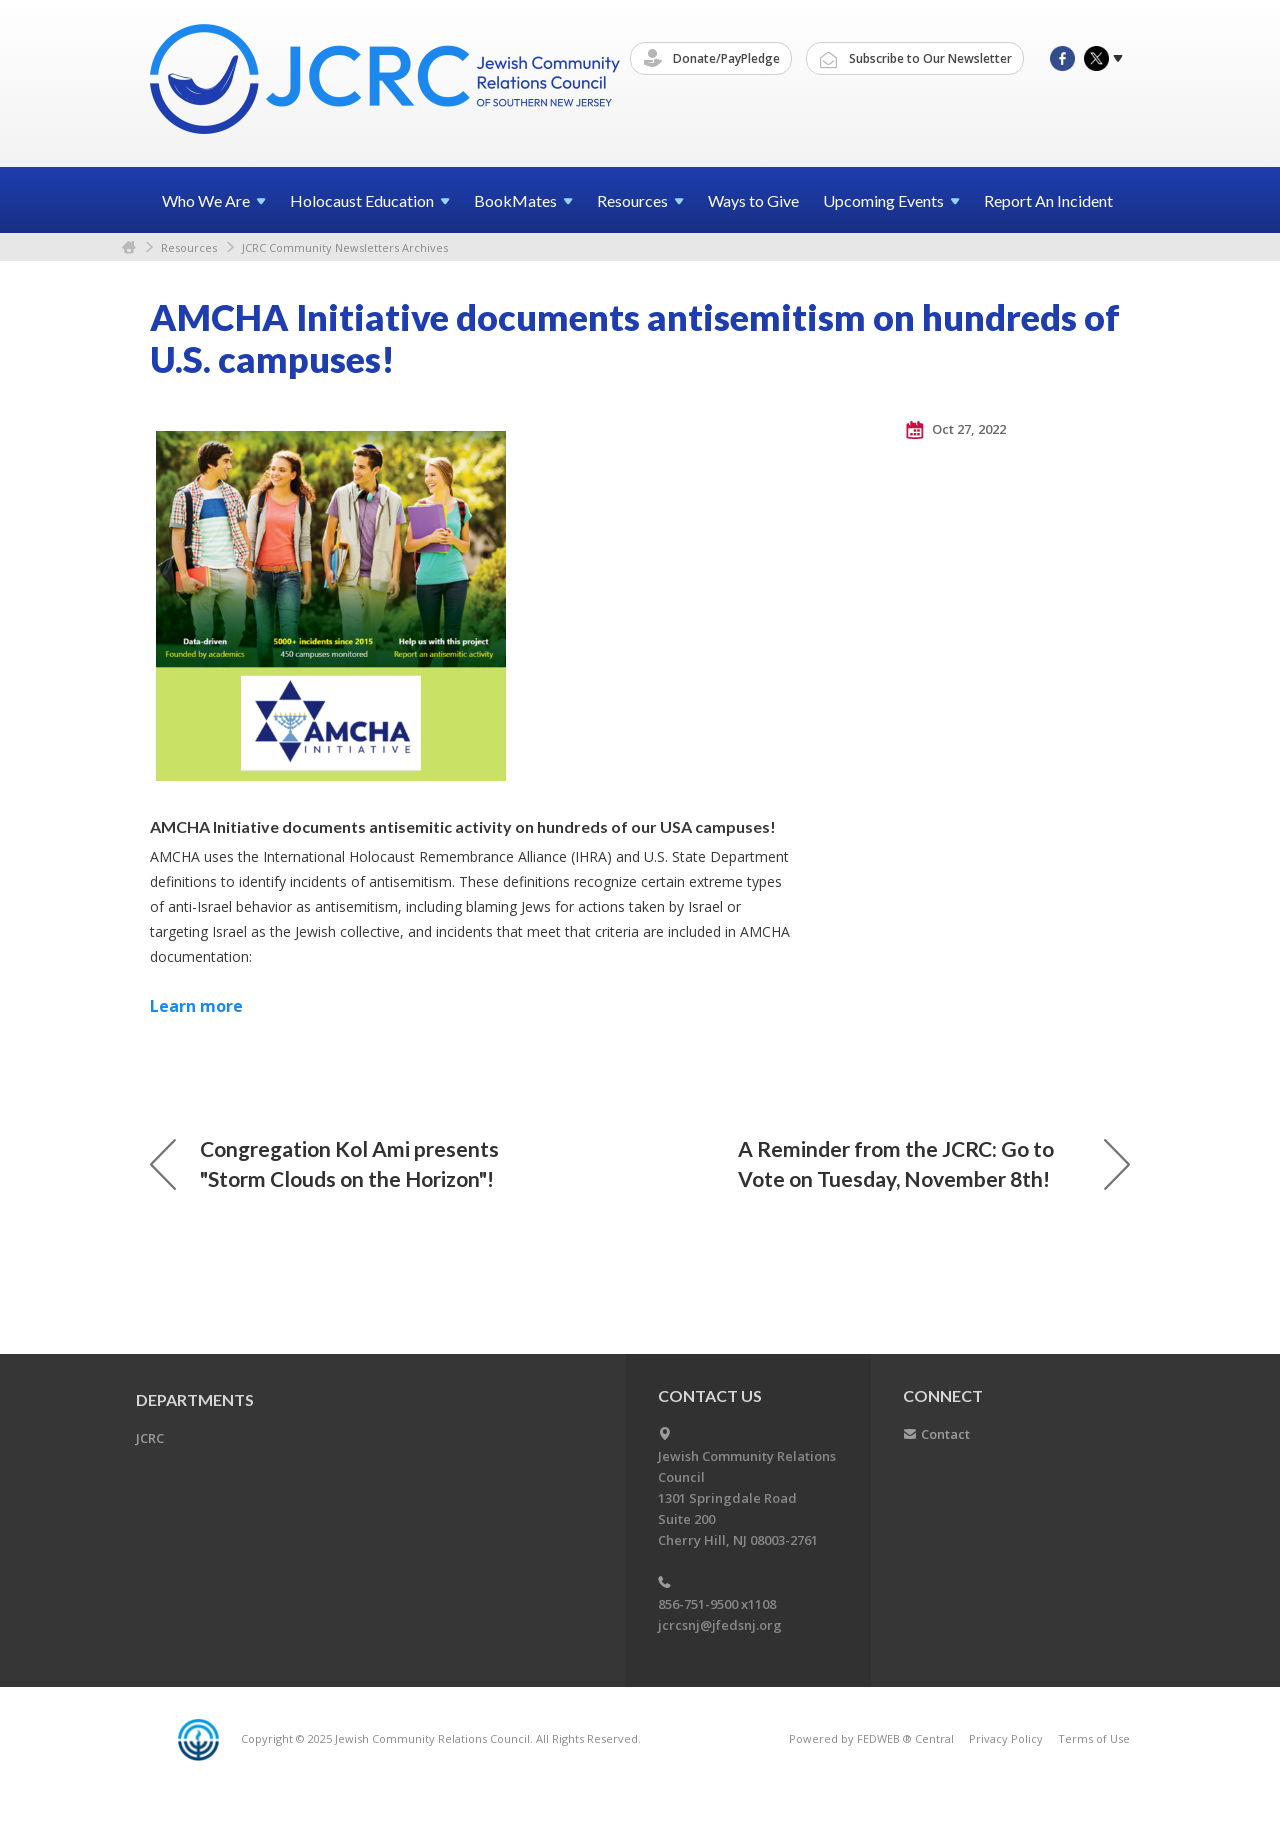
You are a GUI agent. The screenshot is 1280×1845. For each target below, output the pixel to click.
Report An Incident (1048, 200)
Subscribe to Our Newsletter (916, 59)
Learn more (196, 1006)
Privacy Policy (1006, 1738)
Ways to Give (753, 200)
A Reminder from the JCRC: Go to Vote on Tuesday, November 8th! (934, 1163)
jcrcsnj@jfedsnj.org (720, 1625)
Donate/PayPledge (712, 59)
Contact (945, 1434)
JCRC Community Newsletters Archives (345, 247)
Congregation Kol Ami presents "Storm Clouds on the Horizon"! (324, 1163)
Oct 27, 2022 (956, 430)
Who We (214, 200)
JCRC (150, 1438)
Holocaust (370, 200)
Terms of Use (1094, 1738)
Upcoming (891, 200)
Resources (189, 247)
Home (129, 247)
